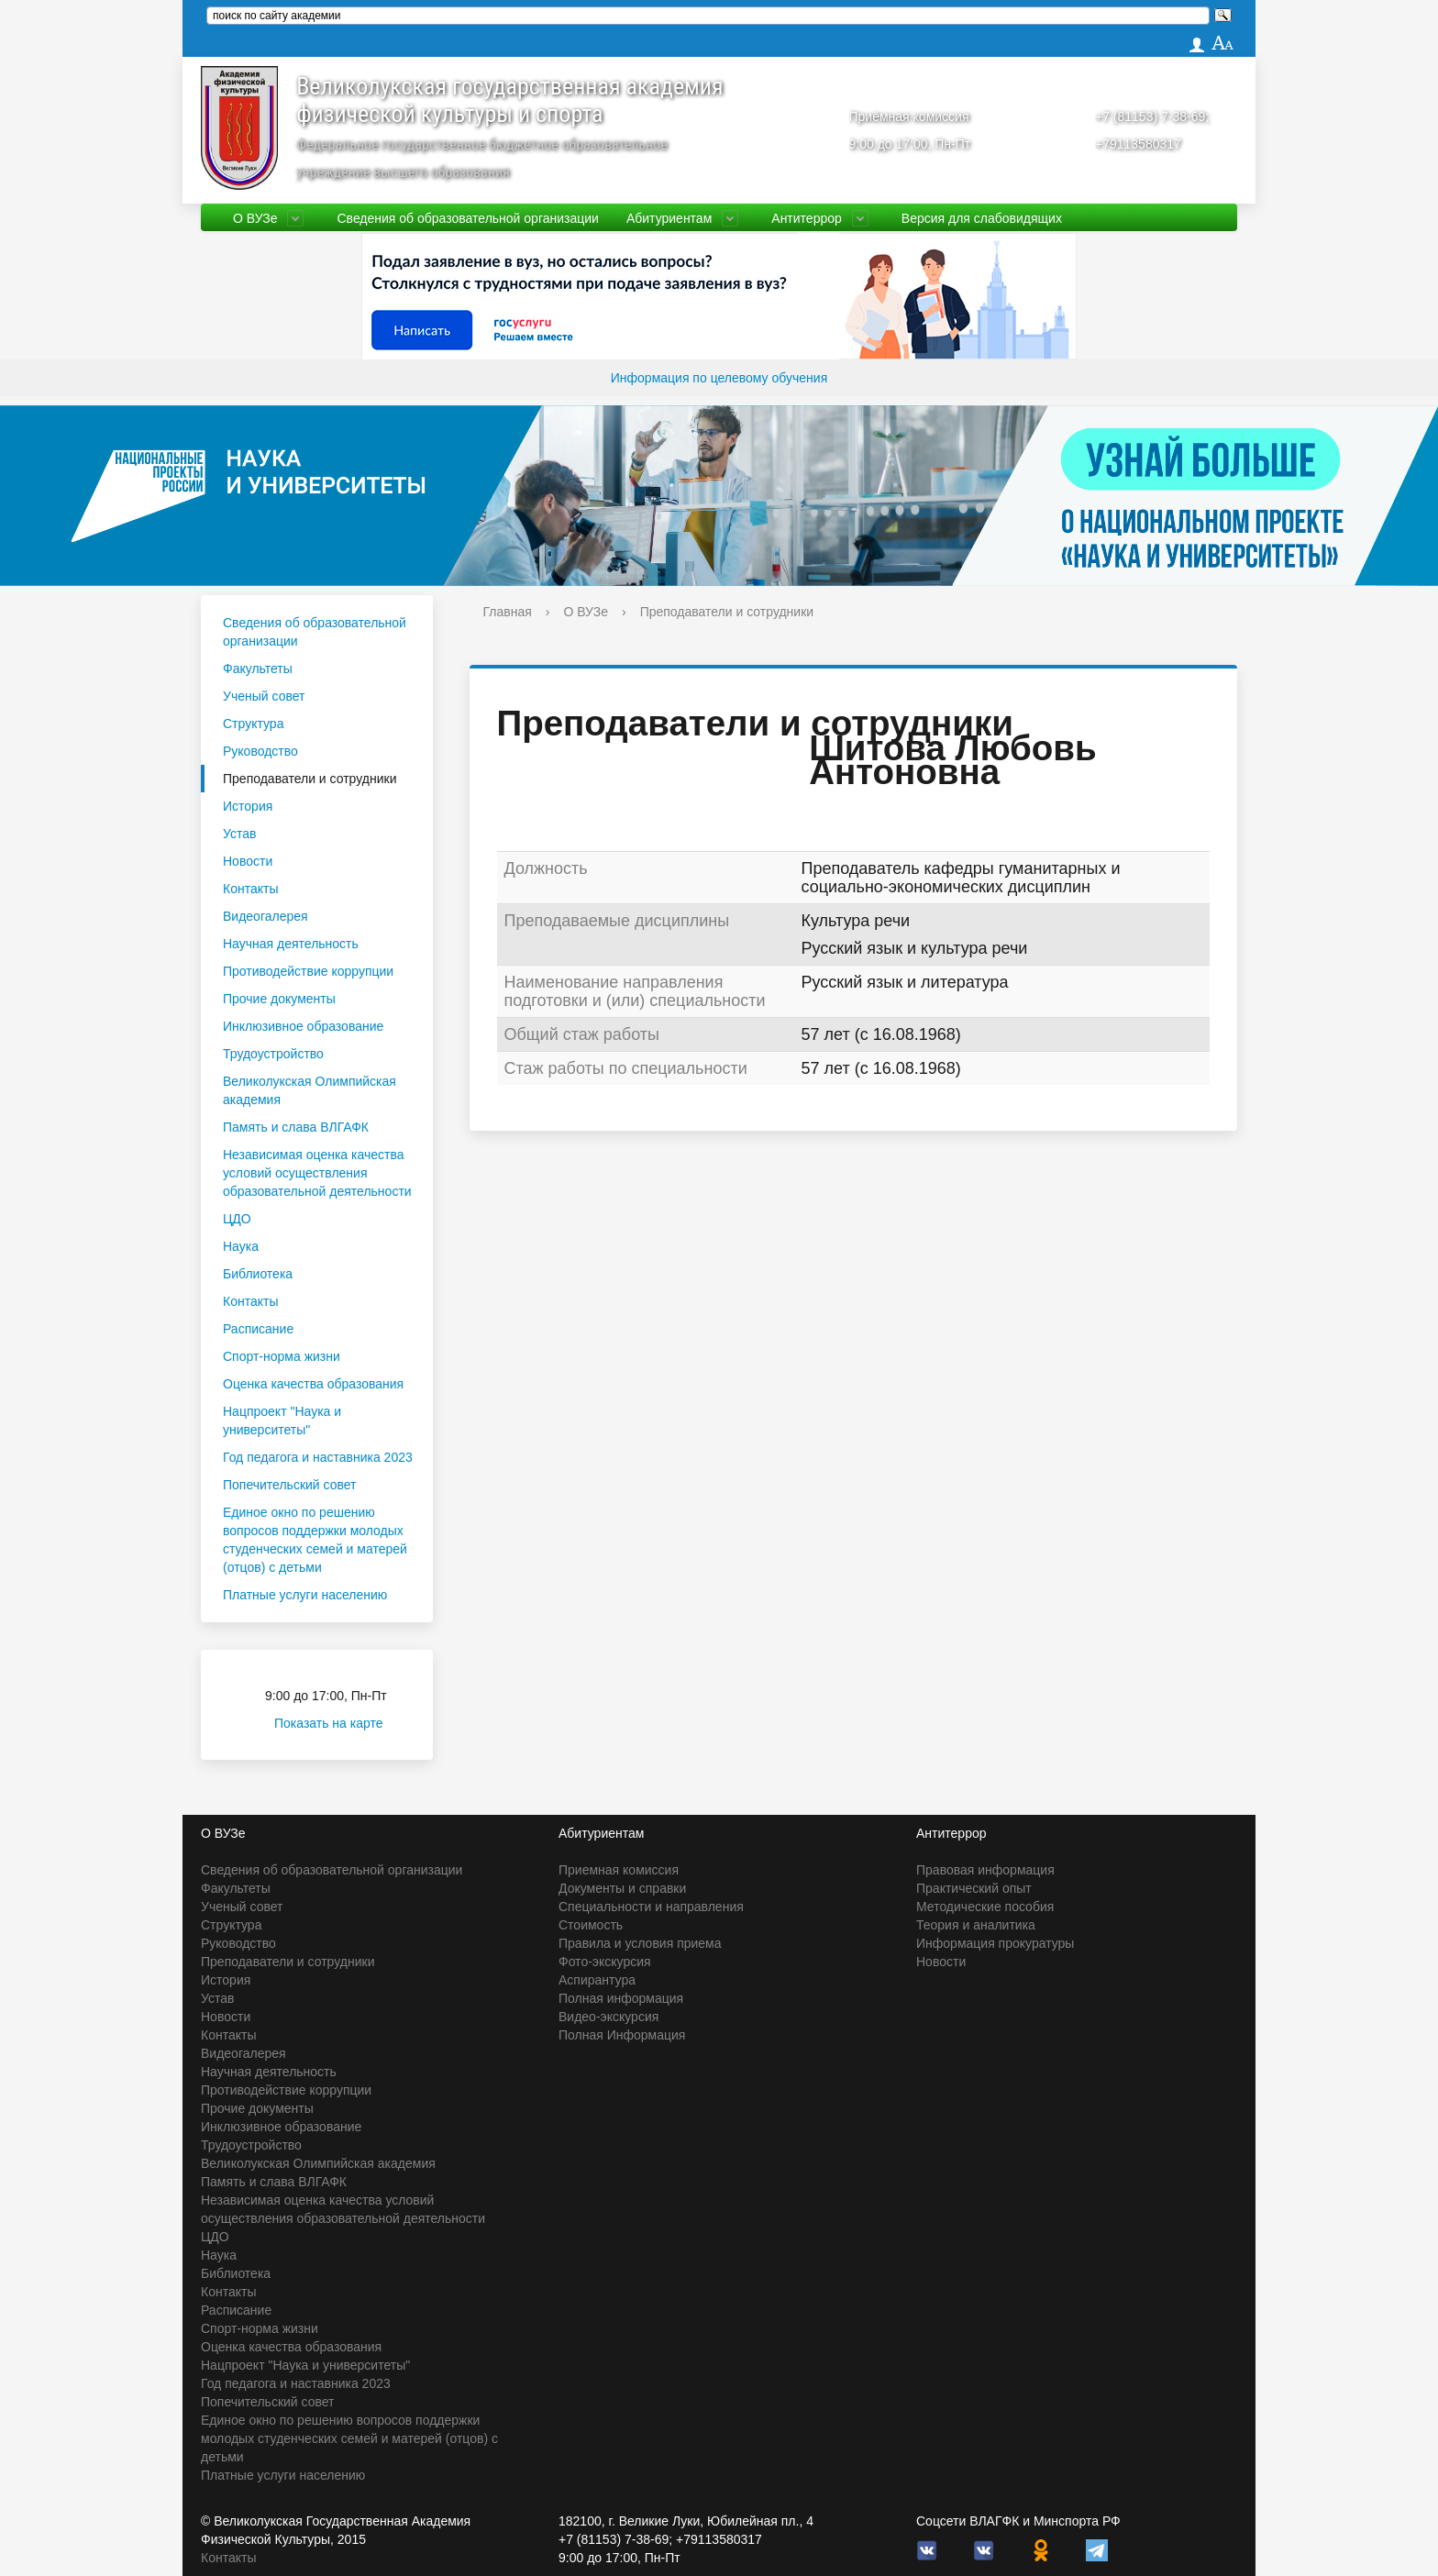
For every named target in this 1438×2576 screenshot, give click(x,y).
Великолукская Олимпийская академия (309, 1090)
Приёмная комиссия (909, 116)
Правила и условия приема (640, 1943)
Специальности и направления (651, 1906)
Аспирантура (597, 1980)
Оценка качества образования (313, 1383)
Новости (247, 861)
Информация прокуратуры (995, 1943)
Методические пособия (985, 1906)
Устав (239, 833)
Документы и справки (622, 1888)
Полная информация (621, 1998)
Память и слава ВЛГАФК (296, 1127)
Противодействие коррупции (308, 971)
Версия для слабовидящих (982, 218)
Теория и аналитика (975, 1925)
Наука (241, 1246)
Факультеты (258, 668)
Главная (507, 611)
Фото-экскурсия (605, 1961)
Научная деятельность (291, 943)
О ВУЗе (255, 218)
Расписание (258, 1328)
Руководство (260, 751)
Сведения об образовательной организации (467, 218)
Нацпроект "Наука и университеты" (282, 1420)
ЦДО (237, 1218)
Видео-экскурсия (608, 2016)
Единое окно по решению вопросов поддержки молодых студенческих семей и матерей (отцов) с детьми (315, 1540)
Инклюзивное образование (303, 1026)
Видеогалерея (265, 916)
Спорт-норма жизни (281, 1356)
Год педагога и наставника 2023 (318, 1457)
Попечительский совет (290, 1484)
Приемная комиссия (619, 1870)
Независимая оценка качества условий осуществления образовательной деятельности (317, 1173)
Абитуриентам (669, 218)
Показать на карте (339, 1723)
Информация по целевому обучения (719, 377)
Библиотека (258, 1273)
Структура (253, 723)
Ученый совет (263, 696)
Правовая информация (985, 1870)
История (247, 806)
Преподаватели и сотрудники (309, 778)
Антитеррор (806, 218)
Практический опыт (974, 1888)
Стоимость (591, 1925)
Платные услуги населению (305, 1594)
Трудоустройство (273, 1053)
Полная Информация (622, 2035)
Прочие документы (279, 998)
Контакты (250, 888)
